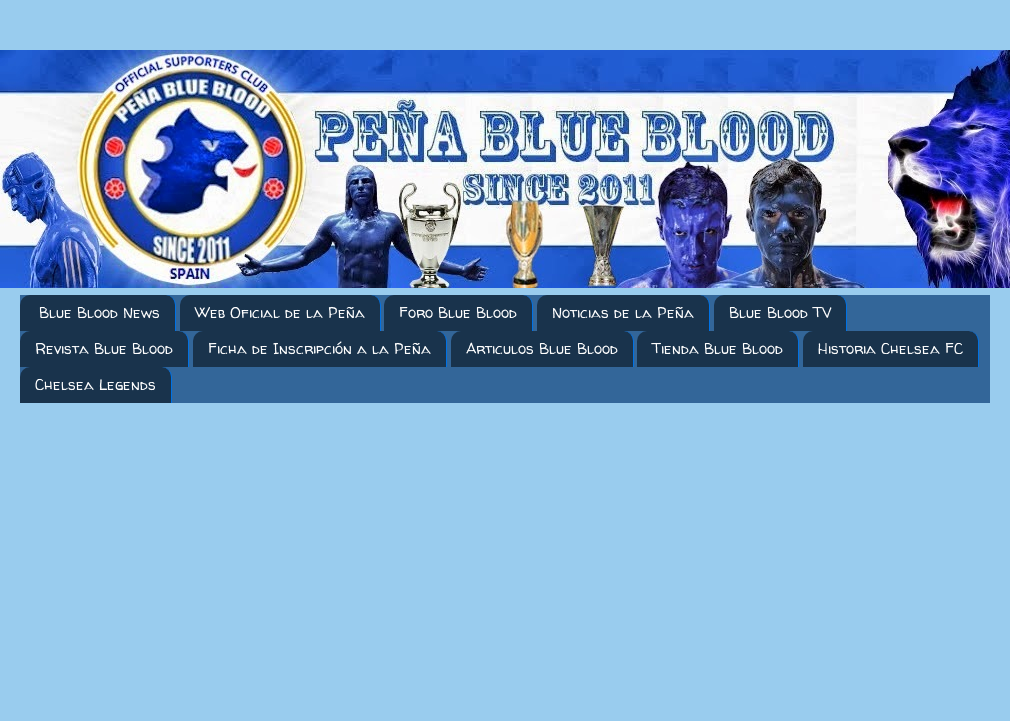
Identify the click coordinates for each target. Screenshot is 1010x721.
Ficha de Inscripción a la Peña (319, 348)
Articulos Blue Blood (542, 348)
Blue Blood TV (780, 312)
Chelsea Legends (95, 384)
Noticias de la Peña (623, 312)
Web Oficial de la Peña (280, 312)
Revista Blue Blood (104, 348)
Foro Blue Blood (458, 312)
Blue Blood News (99, 312)
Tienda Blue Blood (717, 348)
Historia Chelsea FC (890, 348)
